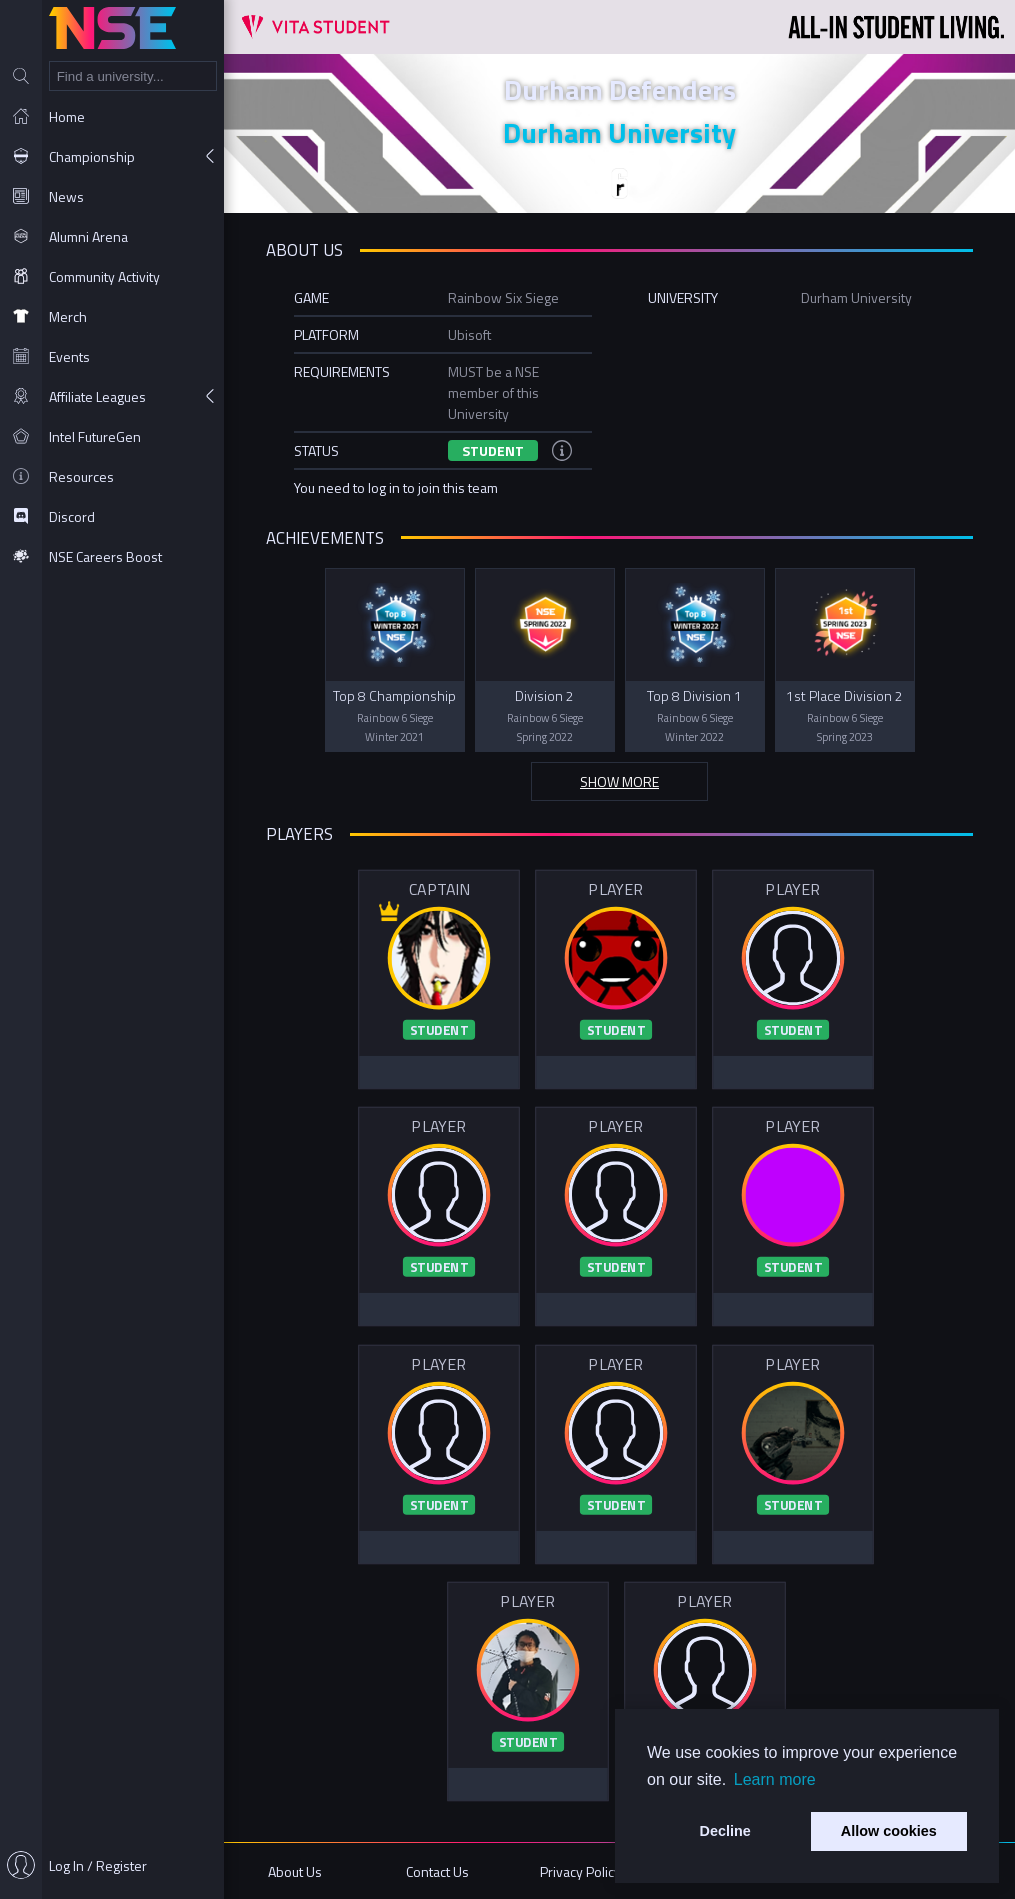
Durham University (619, 132)
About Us (295, 1871)
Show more (619, 781)
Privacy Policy (580, 1871)
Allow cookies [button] (889, 1831)
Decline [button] (725, 1831)
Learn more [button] (775, 1779)
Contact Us (437, 1871)
